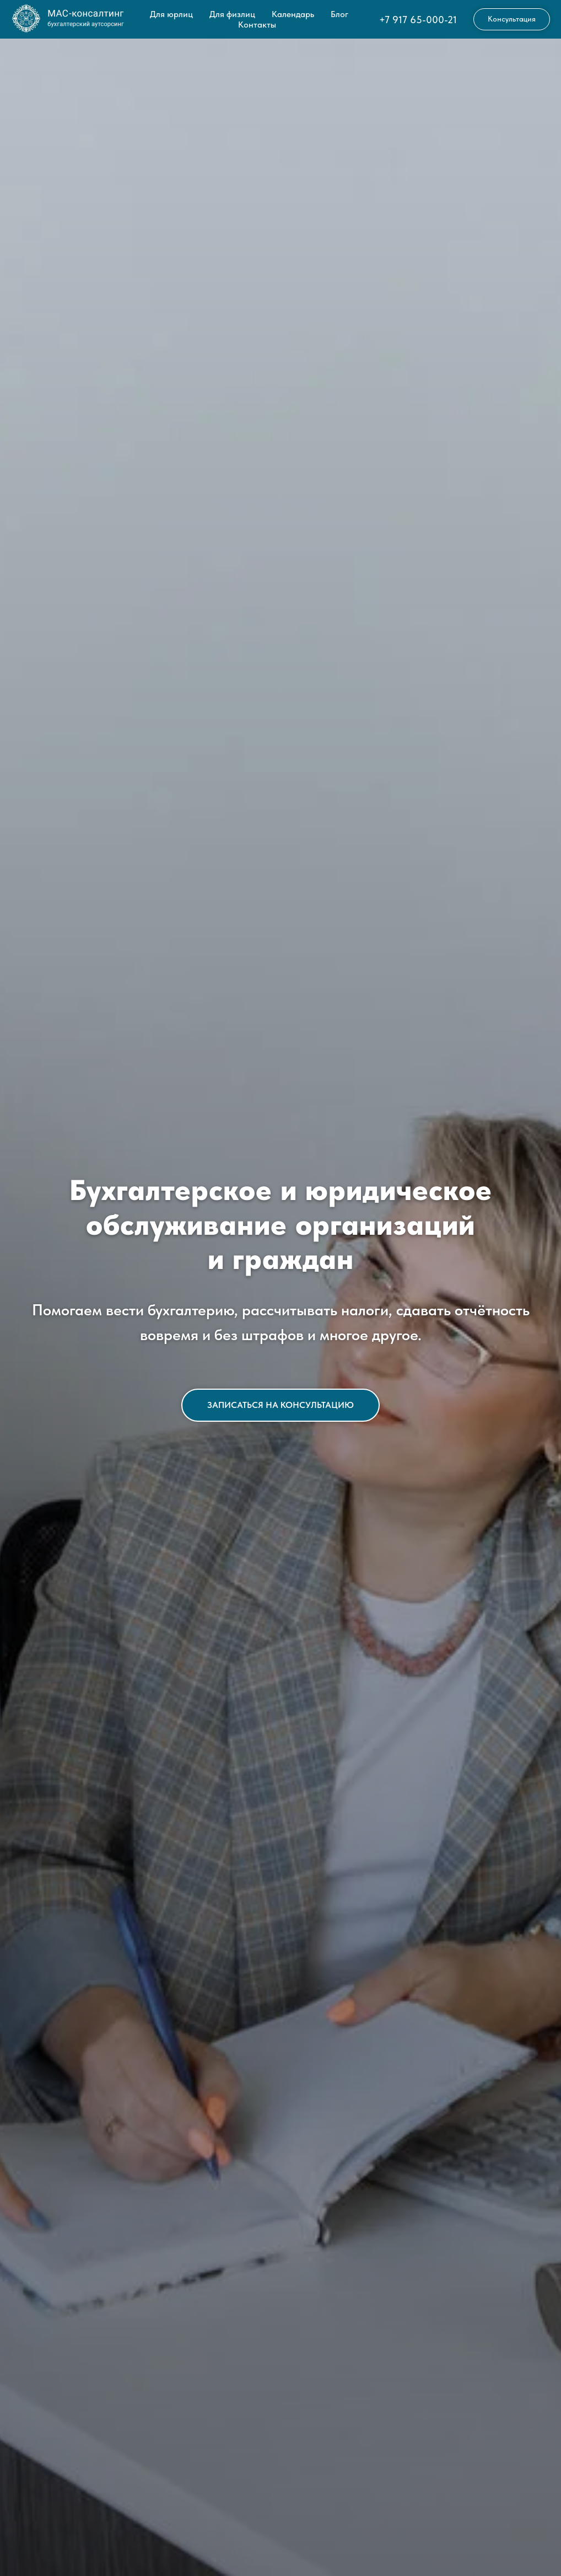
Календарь (293, 14)
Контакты (257, 24)
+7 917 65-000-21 (418, 19)
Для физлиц (232, 14)
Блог (339, 14)
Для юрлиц (171, 14)
